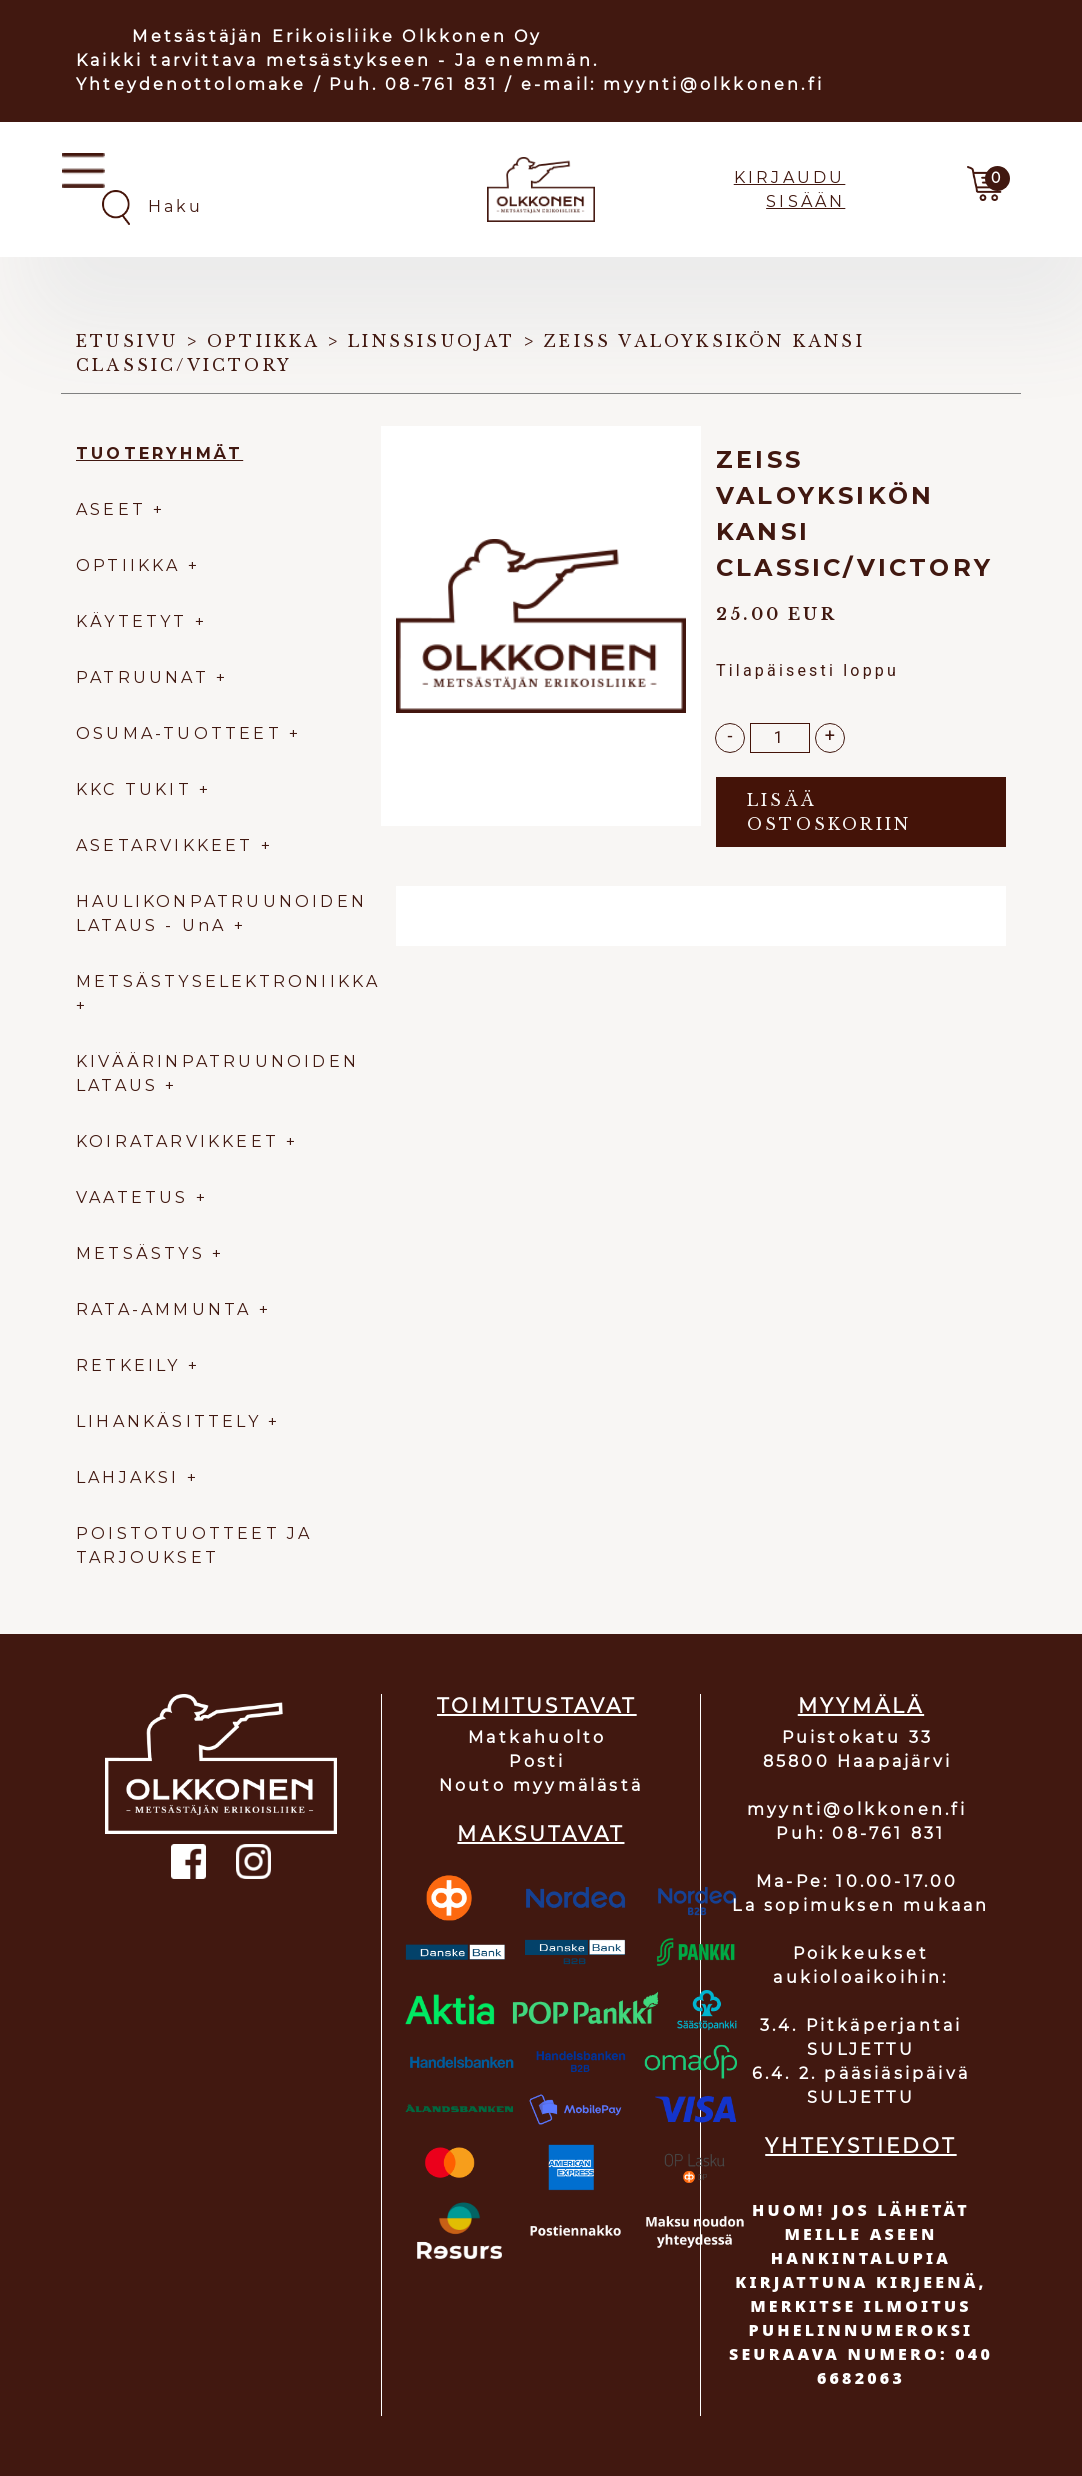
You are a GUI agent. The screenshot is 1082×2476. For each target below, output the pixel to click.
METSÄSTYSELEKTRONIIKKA (228, 981)
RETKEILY (128, 1365)
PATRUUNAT (142, 677)
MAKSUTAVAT (540, 1834)
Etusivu (127, 341)
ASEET (111, 509)
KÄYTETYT (132, 621)
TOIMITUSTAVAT (537, 1706)
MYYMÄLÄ (861, 1706)
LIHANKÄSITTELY (172, 1421)
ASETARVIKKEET (165, 845)
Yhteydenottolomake (191, 84)
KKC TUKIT (134, 789)
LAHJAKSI (131, 1477)
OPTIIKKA (128, 565)
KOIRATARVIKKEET (177, 1141)
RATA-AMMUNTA (167, 1309)
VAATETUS (132, 1197)
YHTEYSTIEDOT (860, 2146)
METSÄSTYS (140, 1253)
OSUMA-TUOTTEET (179, 733)
